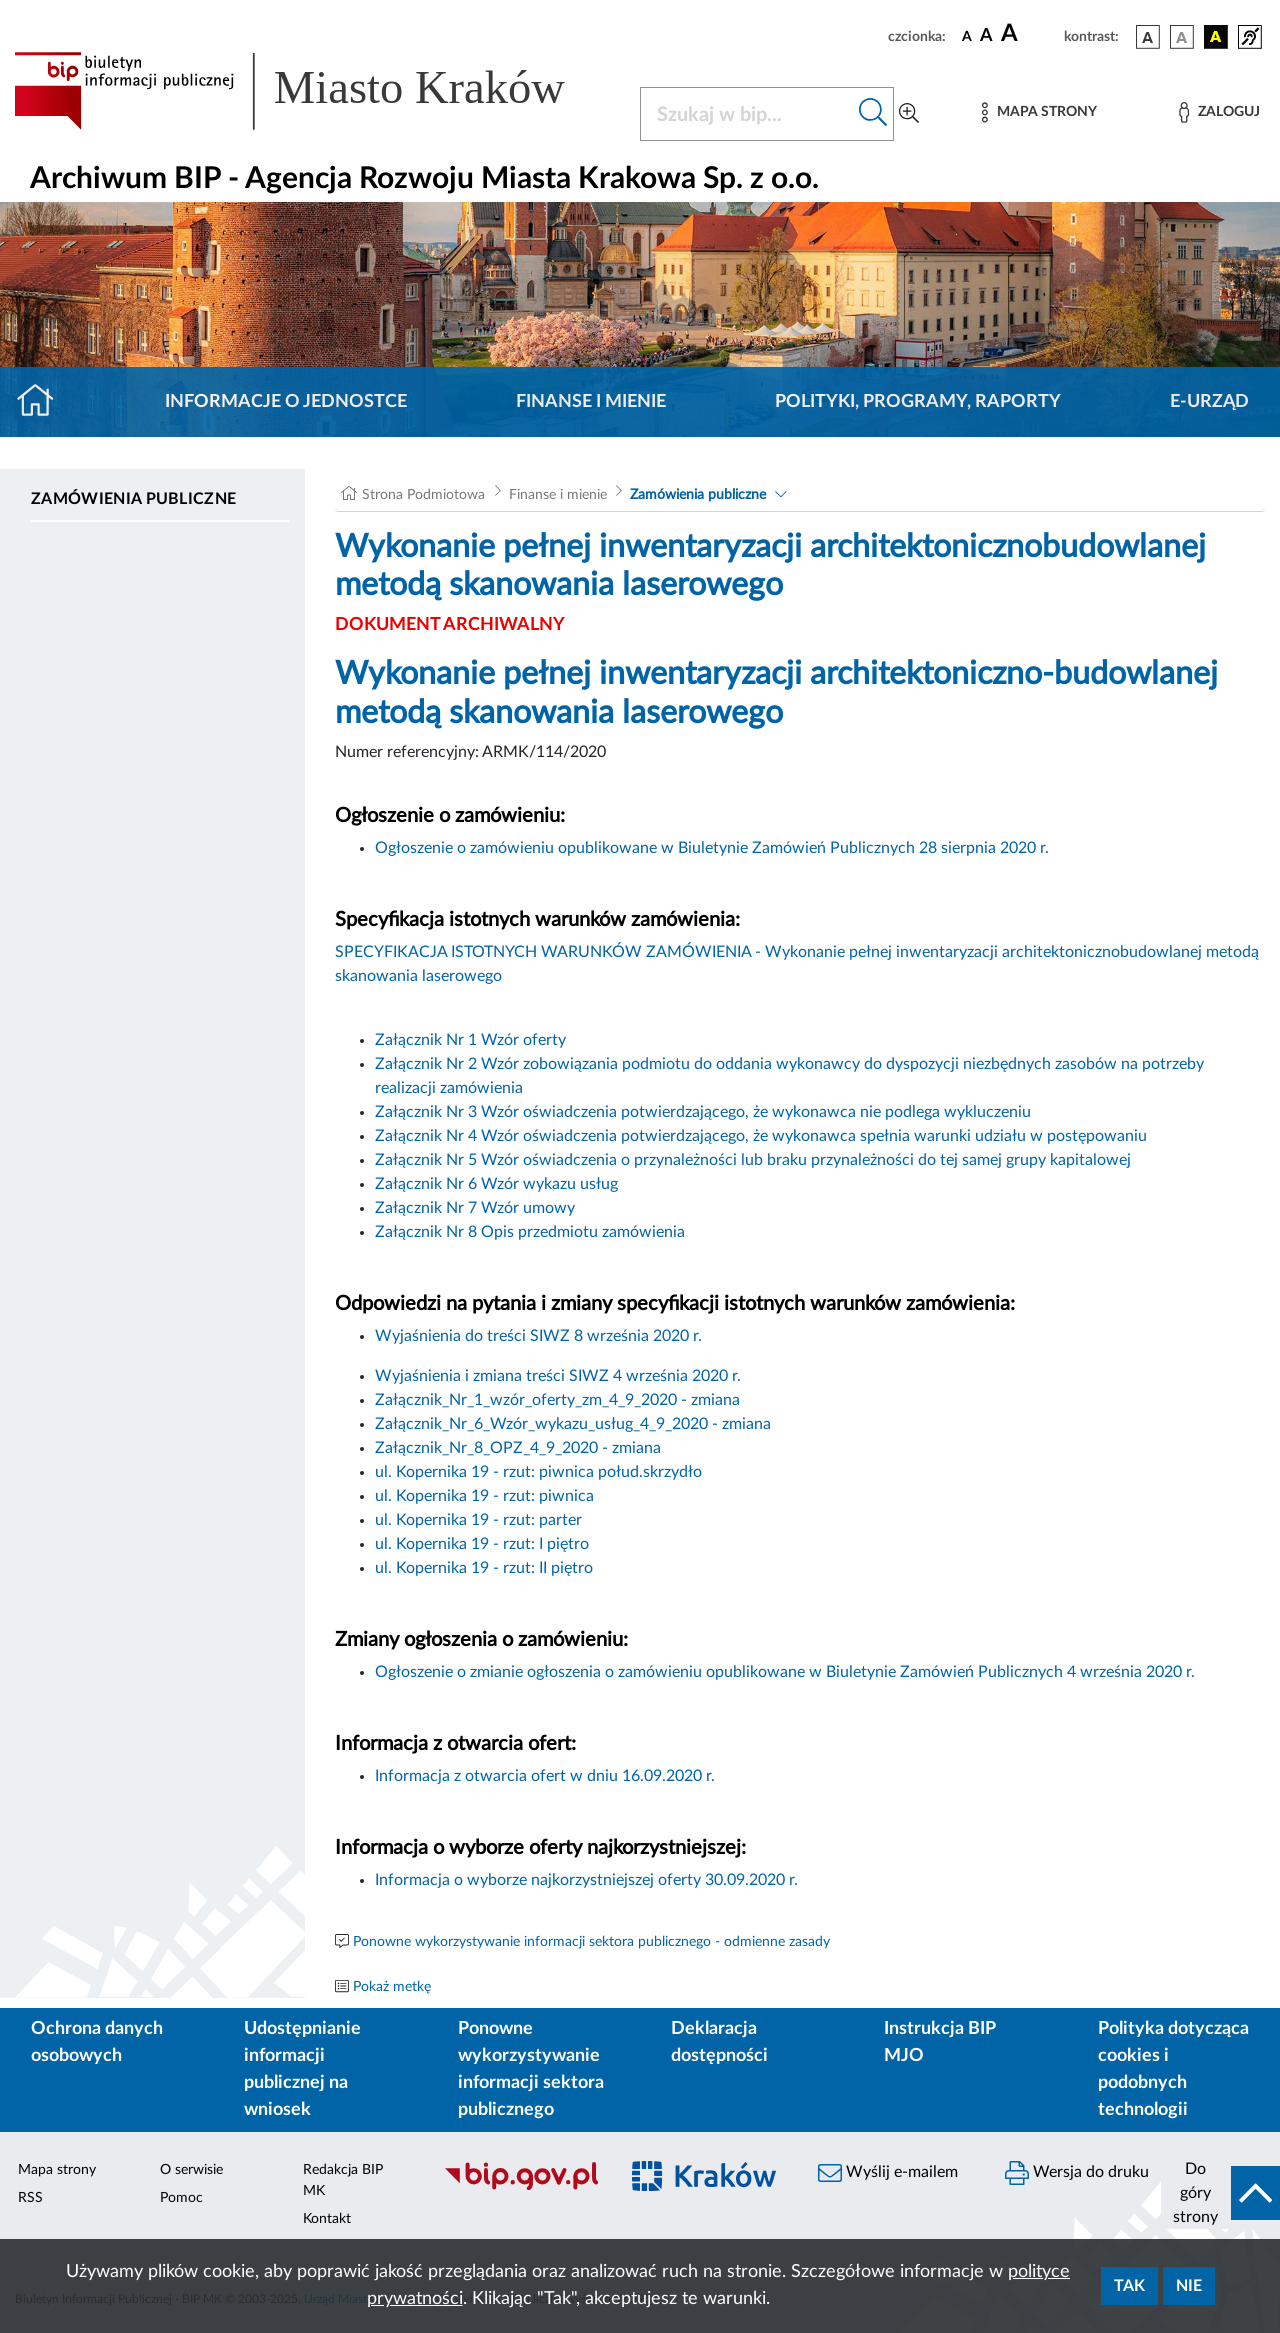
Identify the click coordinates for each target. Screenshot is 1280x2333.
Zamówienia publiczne (133, 499)
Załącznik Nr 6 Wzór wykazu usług (496, 1184)
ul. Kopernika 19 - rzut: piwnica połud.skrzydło (538, 1472)
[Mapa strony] (1039, 112)
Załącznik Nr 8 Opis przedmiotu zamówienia (530, 1232)
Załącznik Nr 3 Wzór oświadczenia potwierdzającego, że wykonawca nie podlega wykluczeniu (703, 1112)
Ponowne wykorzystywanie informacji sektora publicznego (531, 2069)
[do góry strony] (1220, 2193)
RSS (30, 2198)
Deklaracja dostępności (719, 2042)
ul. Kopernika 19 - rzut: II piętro (484, 1568)
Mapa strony (57, 2170)
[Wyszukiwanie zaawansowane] (909, 114)
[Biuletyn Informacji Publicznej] (520, 2187)
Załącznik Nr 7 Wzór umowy (475, 1208)
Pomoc (181, 2198)
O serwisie (191, 2170)
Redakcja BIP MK (343, 2180)
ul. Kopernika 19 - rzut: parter (478, 1520)
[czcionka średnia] (986, 36)
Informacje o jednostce (286, 402)
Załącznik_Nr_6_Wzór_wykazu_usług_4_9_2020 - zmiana (573, 1424)
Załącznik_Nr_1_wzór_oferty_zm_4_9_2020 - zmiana (557, 1400)
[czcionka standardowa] (967, 36)
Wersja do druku (1077, 2173)
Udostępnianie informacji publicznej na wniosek (302, 2069)
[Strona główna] (43, 402)
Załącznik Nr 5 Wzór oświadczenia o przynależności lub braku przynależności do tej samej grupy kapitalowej (753, 1160)
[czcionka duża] (1029, 34)
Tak (1129, 2286)
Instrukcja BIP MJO (939, 2042)
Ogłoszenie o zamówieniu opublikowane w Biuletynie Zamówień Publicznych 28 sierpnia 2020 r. (712, 848)
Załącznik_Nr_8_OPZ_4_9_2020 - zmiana (518, 1448)
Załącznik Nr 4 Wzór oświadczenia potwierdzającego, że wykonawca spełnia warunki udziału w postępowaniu (761, 1136)
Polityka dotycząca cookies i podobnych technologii (1173, 2069)
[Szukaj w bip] (873, 114)
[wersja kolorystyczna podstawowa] (1148, 37)
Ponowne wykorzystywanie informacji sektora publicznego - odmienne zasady (591, 1942)
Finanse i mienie (591, 402)
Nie (1189, 2286)
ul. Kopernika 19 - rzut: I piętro (482, 1544)
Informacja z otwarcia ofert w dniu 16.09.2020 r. (545, 1776)
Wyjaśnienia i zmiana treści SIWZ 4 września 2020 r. (560, 1376)
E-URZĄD (1209, 402)
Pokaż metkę (392, 1987)
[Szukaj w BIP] (747, 114)
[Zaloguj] (1219, 112)
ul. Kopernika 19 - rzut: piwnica (484, 1496)
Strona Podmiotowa (423, 495)
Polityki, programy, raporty (918, 402)
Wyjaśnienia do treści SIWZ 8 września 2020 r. (540, 1336)
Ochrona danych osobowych (97, 2042)
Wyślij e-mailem (888, 2173)
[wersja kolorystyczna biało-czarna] (1182, 37)
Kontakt (327, 2219)
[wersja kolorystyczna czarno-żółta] (1216, 37)
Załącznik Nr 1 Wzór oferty (470, 1040)
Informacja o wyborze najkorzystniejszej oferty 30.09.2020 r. (588, 1880)
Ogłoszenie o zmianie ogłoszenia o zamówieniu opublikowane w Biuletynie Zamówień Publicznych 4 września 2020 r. (785, 1672)
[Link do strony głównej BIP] (315, 91)
